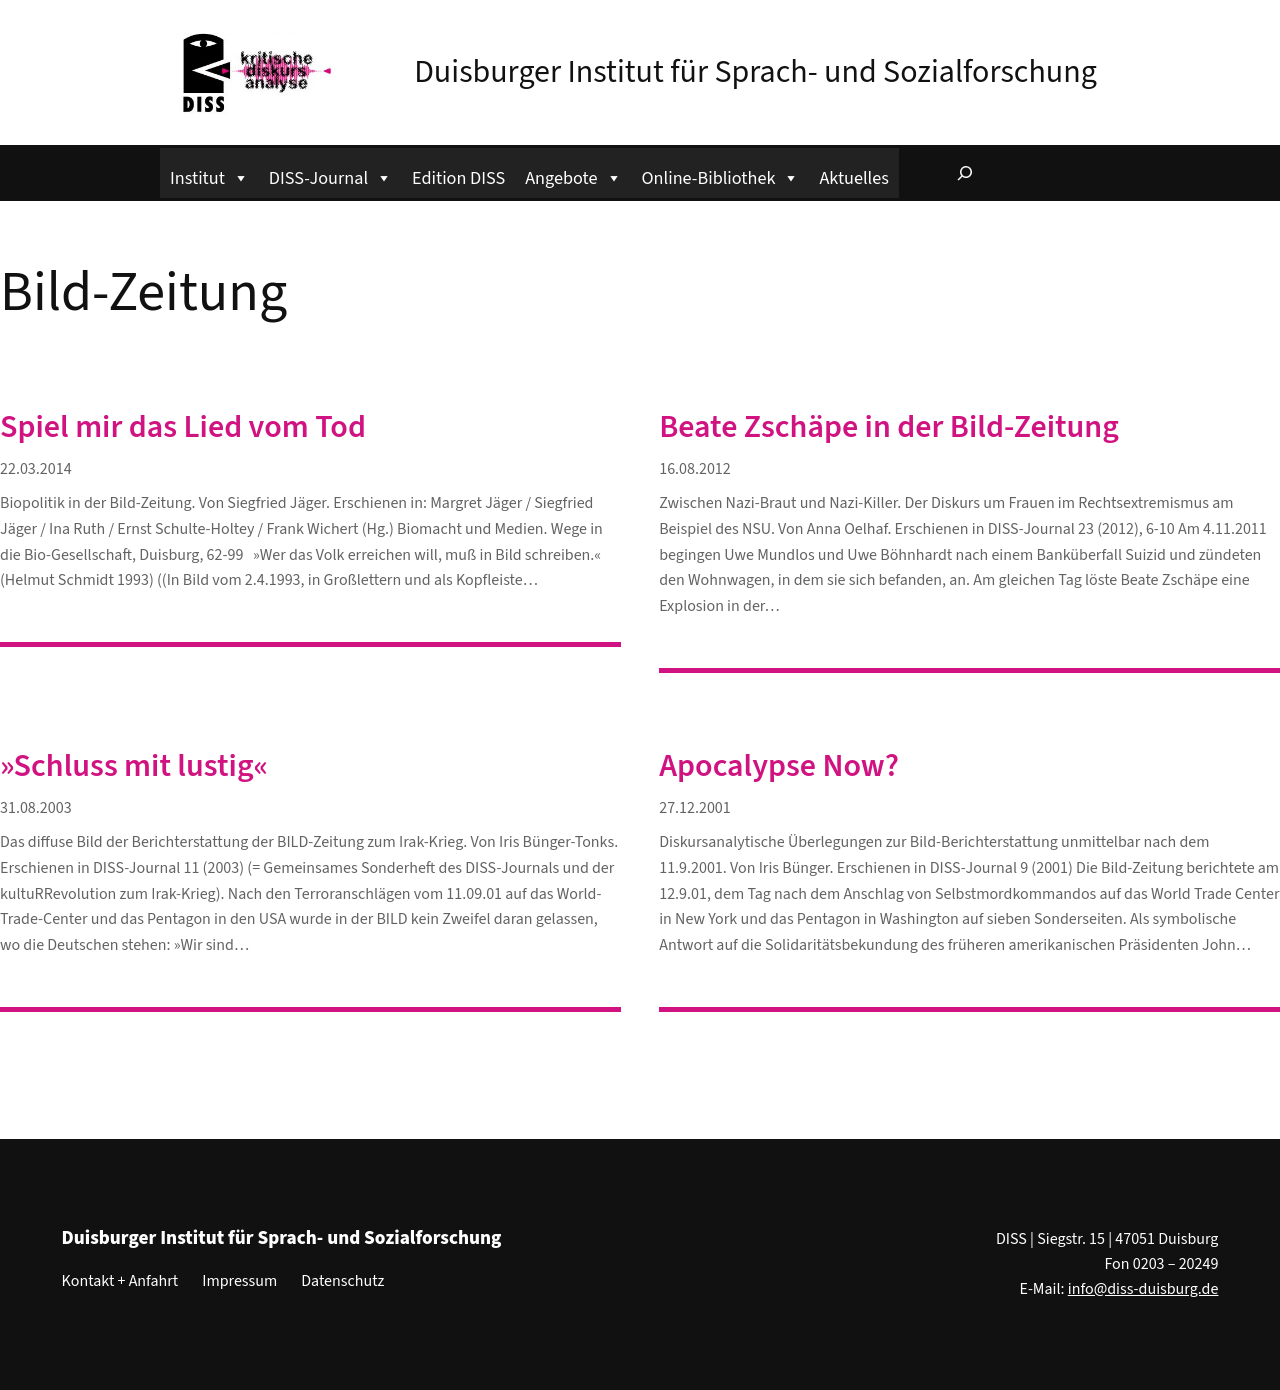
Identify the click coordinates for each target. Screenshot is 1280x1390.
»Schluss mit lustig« (134, 766)
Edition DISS (458, 178)
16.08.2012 (695, 469)
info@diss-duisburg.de (1143, 1289)
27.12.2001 (695, 808)
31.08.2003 (36, 808)
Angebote (573, 175)
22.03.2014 (36, 469)
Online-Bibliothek (721, 175)
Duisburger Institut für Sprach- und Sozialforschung (755, 72)
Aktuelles (853, 178)
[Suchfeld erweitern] (965, 173)
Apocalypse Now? (779, 766)
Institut (209, 175)
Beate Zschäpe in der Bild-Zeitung (889, 427)
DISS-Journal (330, 175)
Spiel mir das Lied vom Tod (183, 427)
